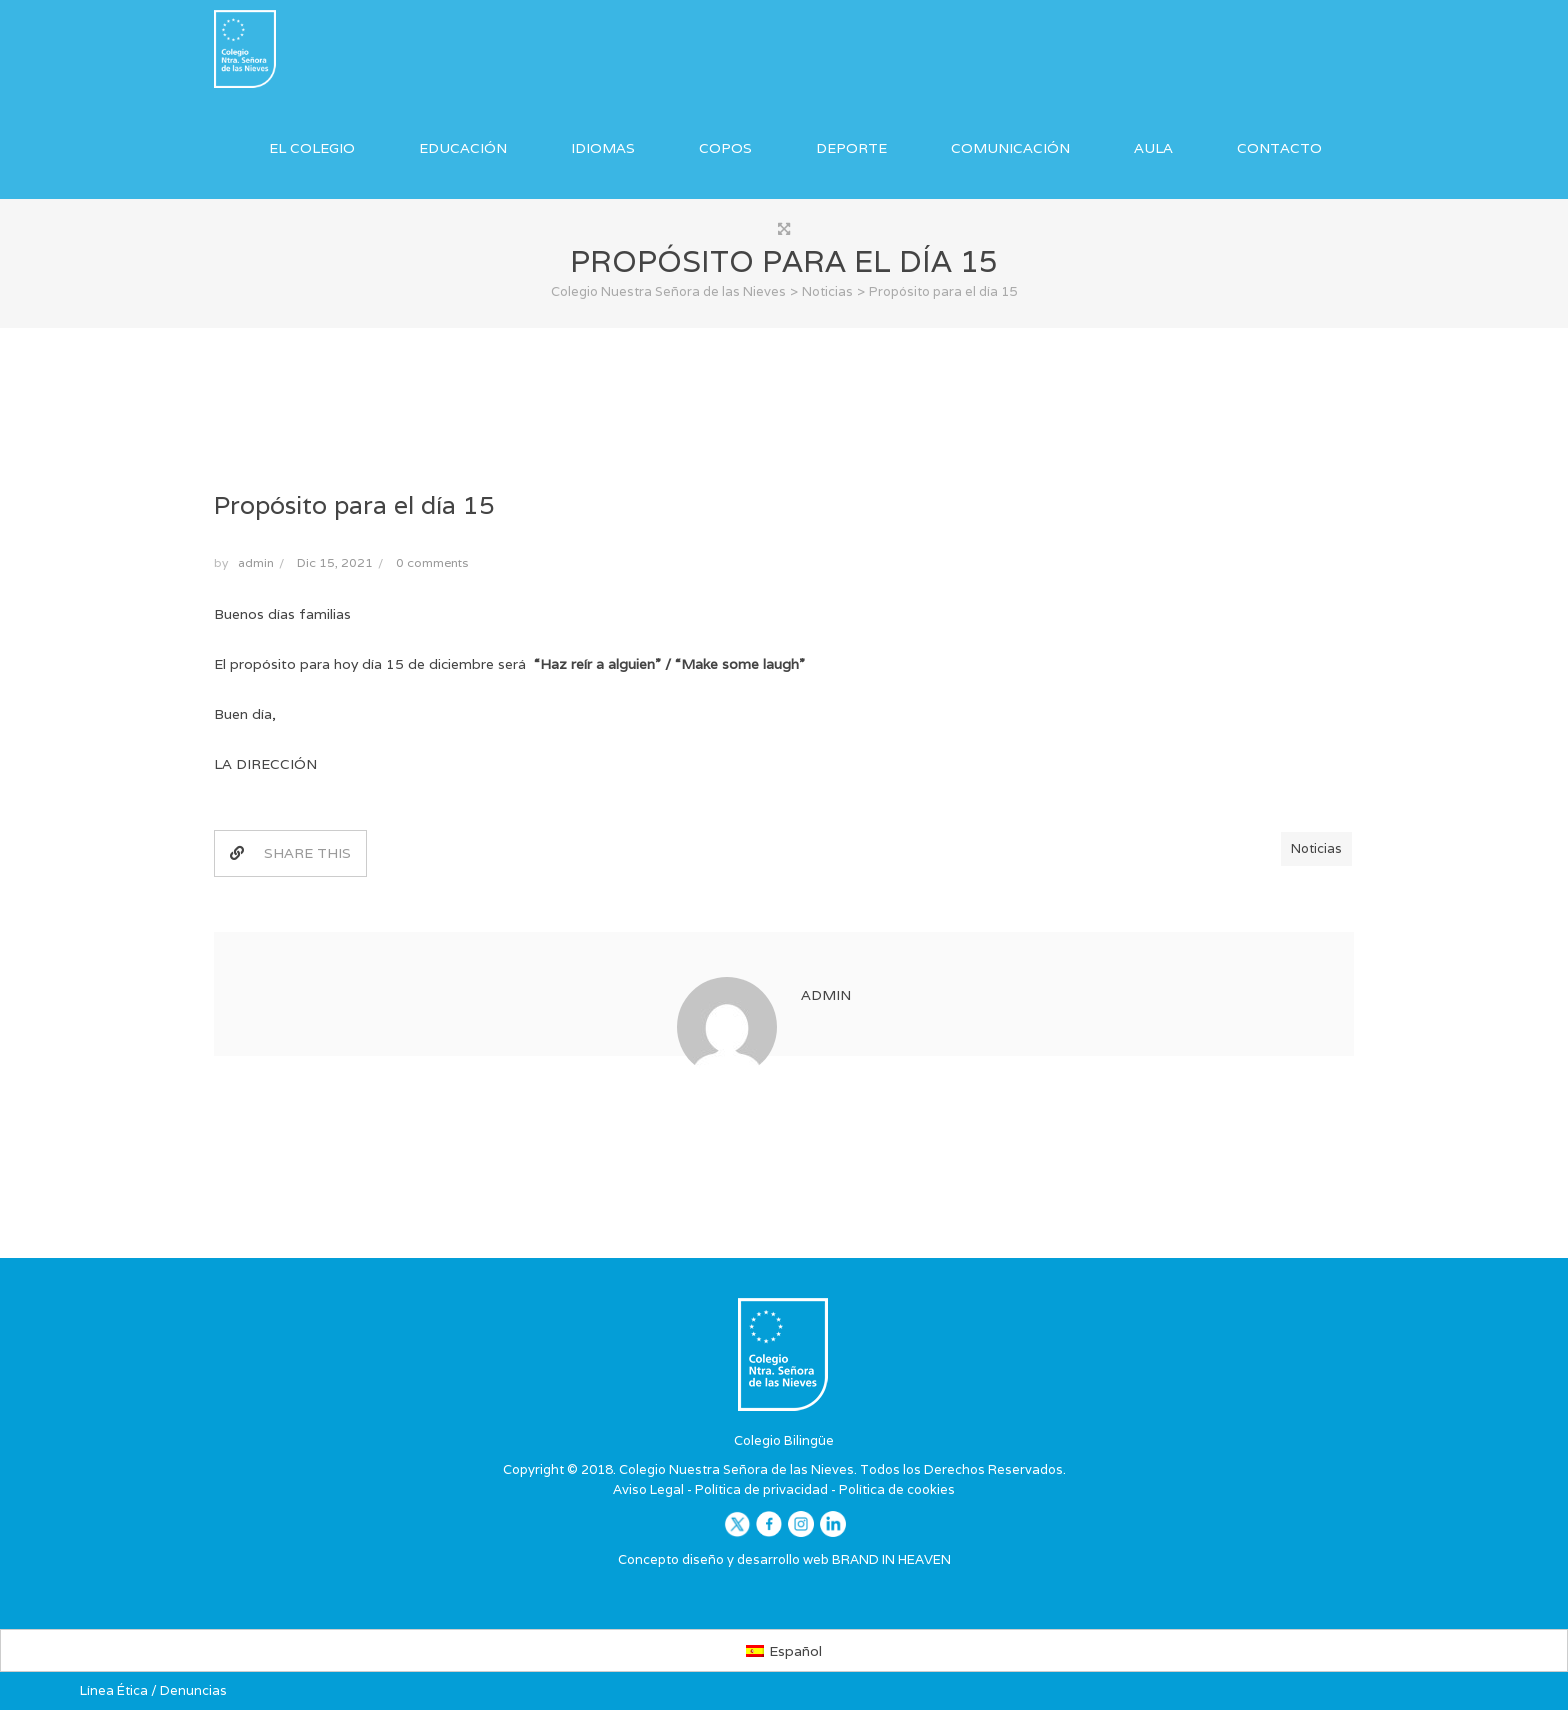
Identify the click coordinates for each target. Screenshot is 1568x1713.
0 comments (432, 564)
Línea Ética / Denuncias (153, 1692)
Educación (463, 148)
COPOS (725, 148)
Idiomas (603, 148)
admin (256, 564)
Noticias (1316, 851)
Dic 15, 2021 (335, 564)
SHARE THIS (290, 856)
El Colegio (312, 148)
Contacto (1279, 148)
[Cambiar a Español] (784, 1653)
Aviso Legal (648, 1491)
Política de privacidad (761, 1491)
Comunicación (1010, 148)
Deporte (851, 148)
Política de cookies (897, 1491)
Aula (1153, 148)
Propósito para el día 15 (354, 507)
